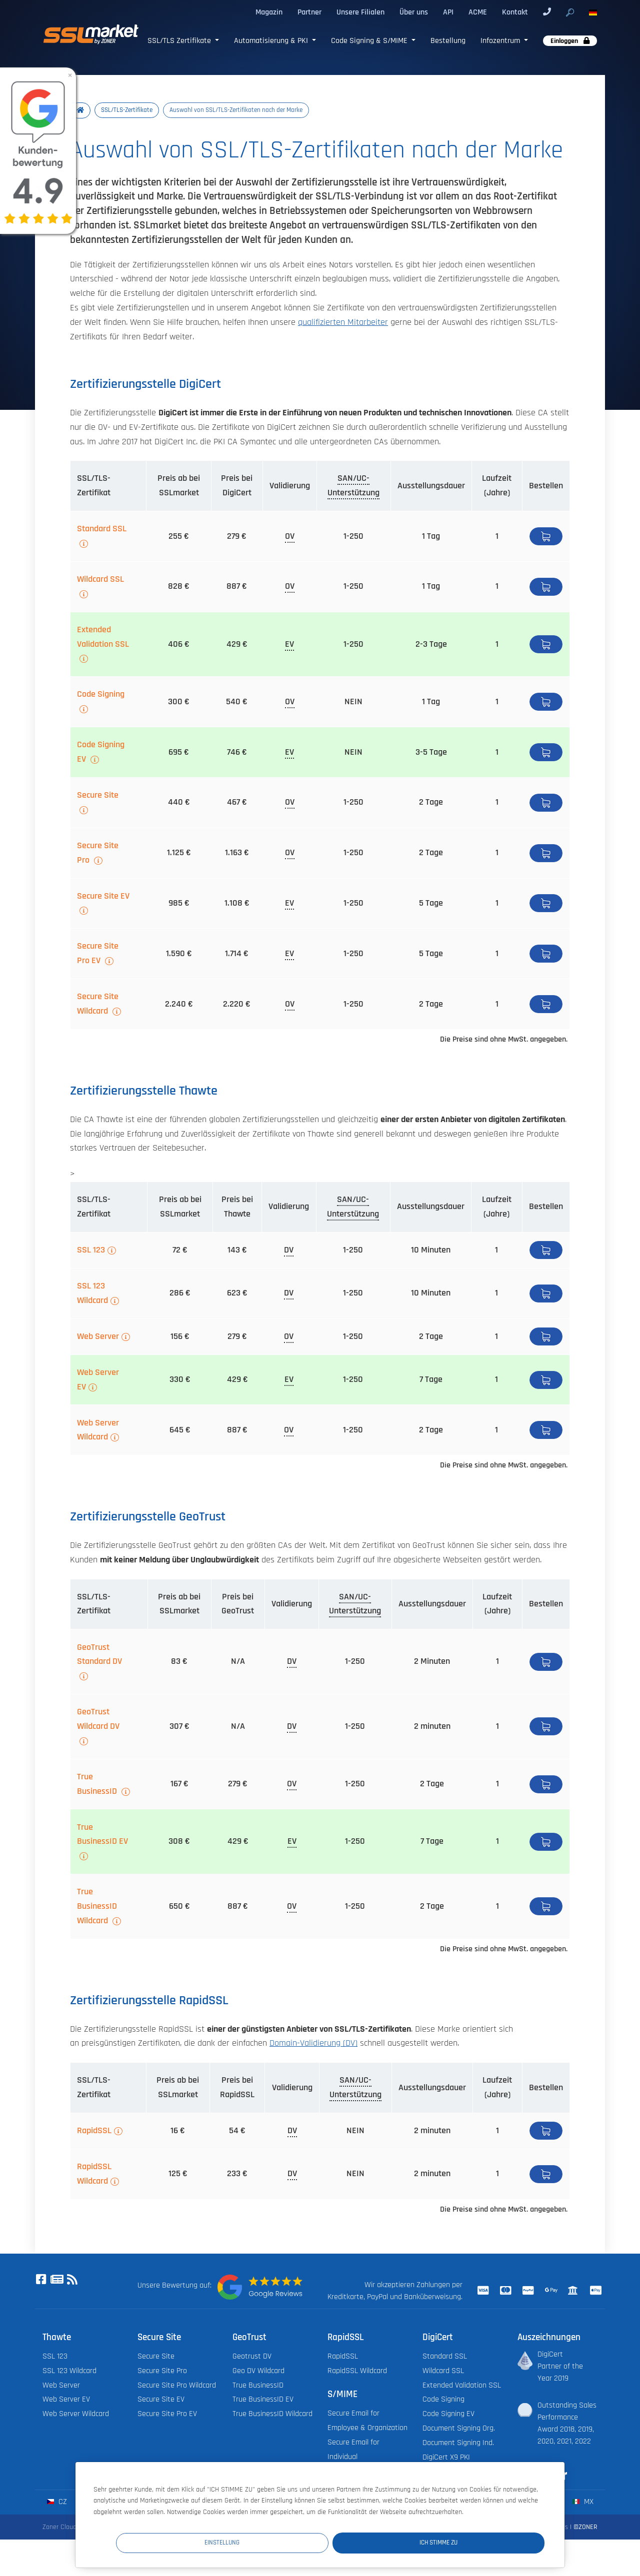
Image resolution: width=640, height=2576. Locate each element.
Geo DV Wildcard (258, 2372)
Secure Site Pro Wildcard (177, 2386)
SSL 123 (91, 1251)
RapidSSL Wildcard (94, 2175)
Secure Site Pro (97, 854)
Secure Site (97, 796)
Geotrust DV (252, 2357)
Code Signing (100, 695)
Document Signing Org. (458, 2429)
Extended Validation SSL (103, 638)
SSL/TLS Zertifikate (180, 40)
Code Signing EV (100, 753)
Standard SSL (101, 529)
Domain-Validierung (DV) (314, 2044)
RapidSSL (94, 2131)
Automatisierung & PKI (272, 40)
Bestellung (448, 40)
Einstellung (360, 2542)
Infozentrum (501, 40)
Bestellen (546, 588)
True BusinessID (98, 1785)
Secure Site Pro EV (97, 955)
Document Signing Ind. (458, 2444)
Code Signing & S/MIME (370, 40)
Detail (546, 537)
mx (582, 2503)
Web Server (98, 1337)
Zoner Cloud (59, 2528)
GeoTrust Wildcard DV (98, 1720)
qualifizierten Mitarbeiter (343, 323)
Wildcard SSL (100, 580)
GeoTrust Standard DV (99, 1655)
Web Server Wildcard (98, 1431)
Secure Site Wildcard (97, 1005)
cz (56, 2503)
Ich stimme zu (484, 2542)
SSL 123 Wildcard (92, 1294)
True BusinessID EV (102, 1835)
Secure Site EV (103, 897)
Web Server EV (98, 1380)
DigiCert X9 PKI (446, 2458)
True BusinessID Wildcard (97, 1907)
